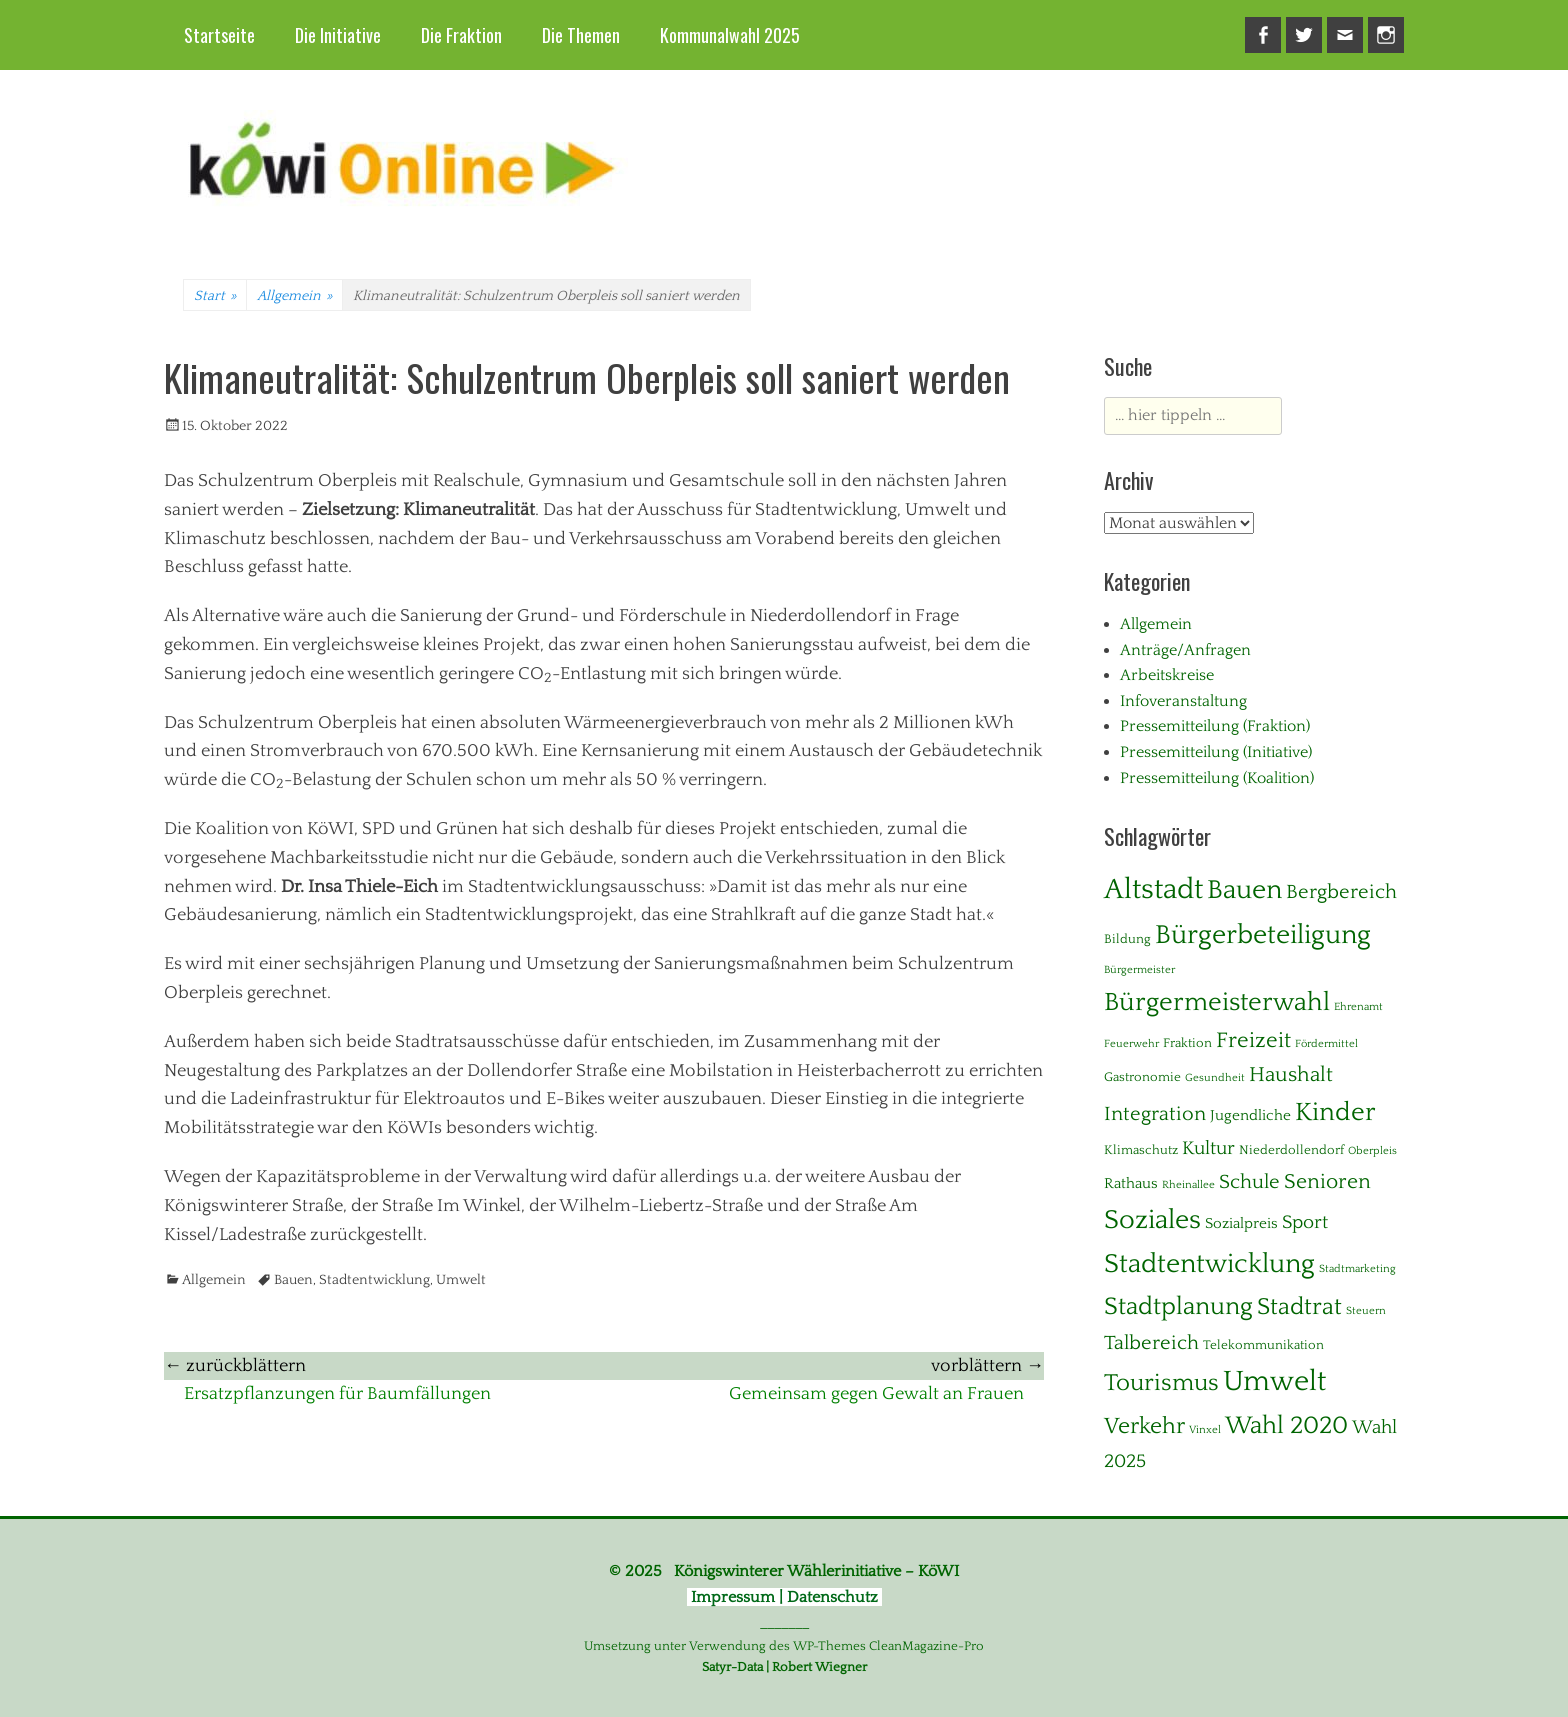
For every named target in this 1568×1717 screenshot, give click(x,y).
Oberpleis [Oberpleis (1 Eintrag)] (1372, 1151)
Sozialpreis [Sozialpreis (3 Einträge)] (1241, 1223)
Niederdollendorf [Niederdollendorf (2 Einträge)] (1291, 1150)
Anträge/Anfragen (1185, 650)
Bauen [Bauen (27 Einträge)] (1244, 890)
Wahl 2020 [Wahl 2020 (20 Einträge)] (1286, 1425)
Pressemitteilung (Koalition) (1217, 778)
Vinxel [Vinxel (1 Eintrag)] (1205, 1430)
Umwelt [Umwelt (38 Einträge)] (1274, 1381)
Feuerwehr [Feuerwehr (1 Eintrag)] (1131, 1044)
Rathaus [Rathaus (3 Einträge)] (1131, 1183)
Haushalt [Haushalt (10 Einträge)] (1291, 1075)
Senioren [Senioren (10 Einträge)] (1327, 1182)
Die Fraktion (461, 35)
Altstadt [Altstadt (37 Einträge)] (1153, 889)
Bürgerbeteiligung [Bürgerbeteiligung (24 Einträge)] (1263, 935)
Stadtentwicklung (374, 1280)
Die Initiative (338, 35)
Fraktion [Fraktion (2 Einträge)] (1187, 1043)
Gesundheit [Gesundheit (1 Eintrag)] (1215, 1078)
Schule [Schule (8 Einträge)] (1249, 1182)
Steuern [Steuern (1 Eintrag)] (1366, 1311)
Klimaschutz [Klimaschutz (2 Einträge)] (1141, 1150)
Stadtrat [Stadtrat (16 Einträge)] (1299, 1307)
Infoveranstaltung (1183, 701)
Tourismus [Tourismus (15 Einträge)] (1161, 1383)
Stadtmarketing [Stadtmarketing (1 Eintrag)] (1357, 1269)
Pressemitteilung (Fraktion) (1215, 726)
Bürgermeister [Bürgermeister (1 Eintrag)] (1139, 970)
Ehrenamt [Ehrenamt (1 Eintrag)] (1358, 1007)
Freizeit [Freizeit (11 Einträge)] (1253, 1040)
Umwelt (461, 1280)
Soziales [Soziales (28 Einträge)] (1152, 1220)
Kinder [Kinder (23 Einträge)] (1335, 1112)
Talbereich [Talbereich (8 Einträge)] (1151, 1343)
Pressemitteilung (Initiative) (1216, 752)
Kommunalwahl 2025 (730, 35)
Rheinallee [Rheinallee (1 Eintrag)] (1188, 1185)
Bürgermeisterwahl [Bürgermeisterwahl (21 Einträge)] (1217, 1002)
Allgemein (294, 296)
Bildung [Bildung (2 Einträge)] (1127, 939)
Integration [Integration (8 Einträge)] (1155, 1114)
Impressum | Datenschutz (784, 1597)
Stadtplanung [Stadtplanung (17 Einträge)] (1178, 1306)
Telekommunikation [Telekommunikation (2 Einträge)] (1263, 1345)
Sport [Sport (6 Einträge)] (1305, 1222)
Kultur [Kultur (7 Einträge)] (1208, 1148)
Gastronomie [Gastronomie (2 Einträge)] (1142, 1077)
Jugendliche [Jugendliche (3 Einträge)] (1250, 1115)
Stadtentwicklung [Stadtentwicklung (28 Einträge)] (1209, 1264)
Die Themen (581, 35)
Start (215, 296)
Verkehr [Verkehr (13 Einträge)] (1144, 1426)
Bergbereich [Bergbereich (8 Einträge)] (1341, 892)
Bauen (293, 1280)
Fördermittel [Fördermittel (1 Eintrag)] (1326, 1044)
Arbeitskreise (1167, 675)
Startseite (219, 35)
